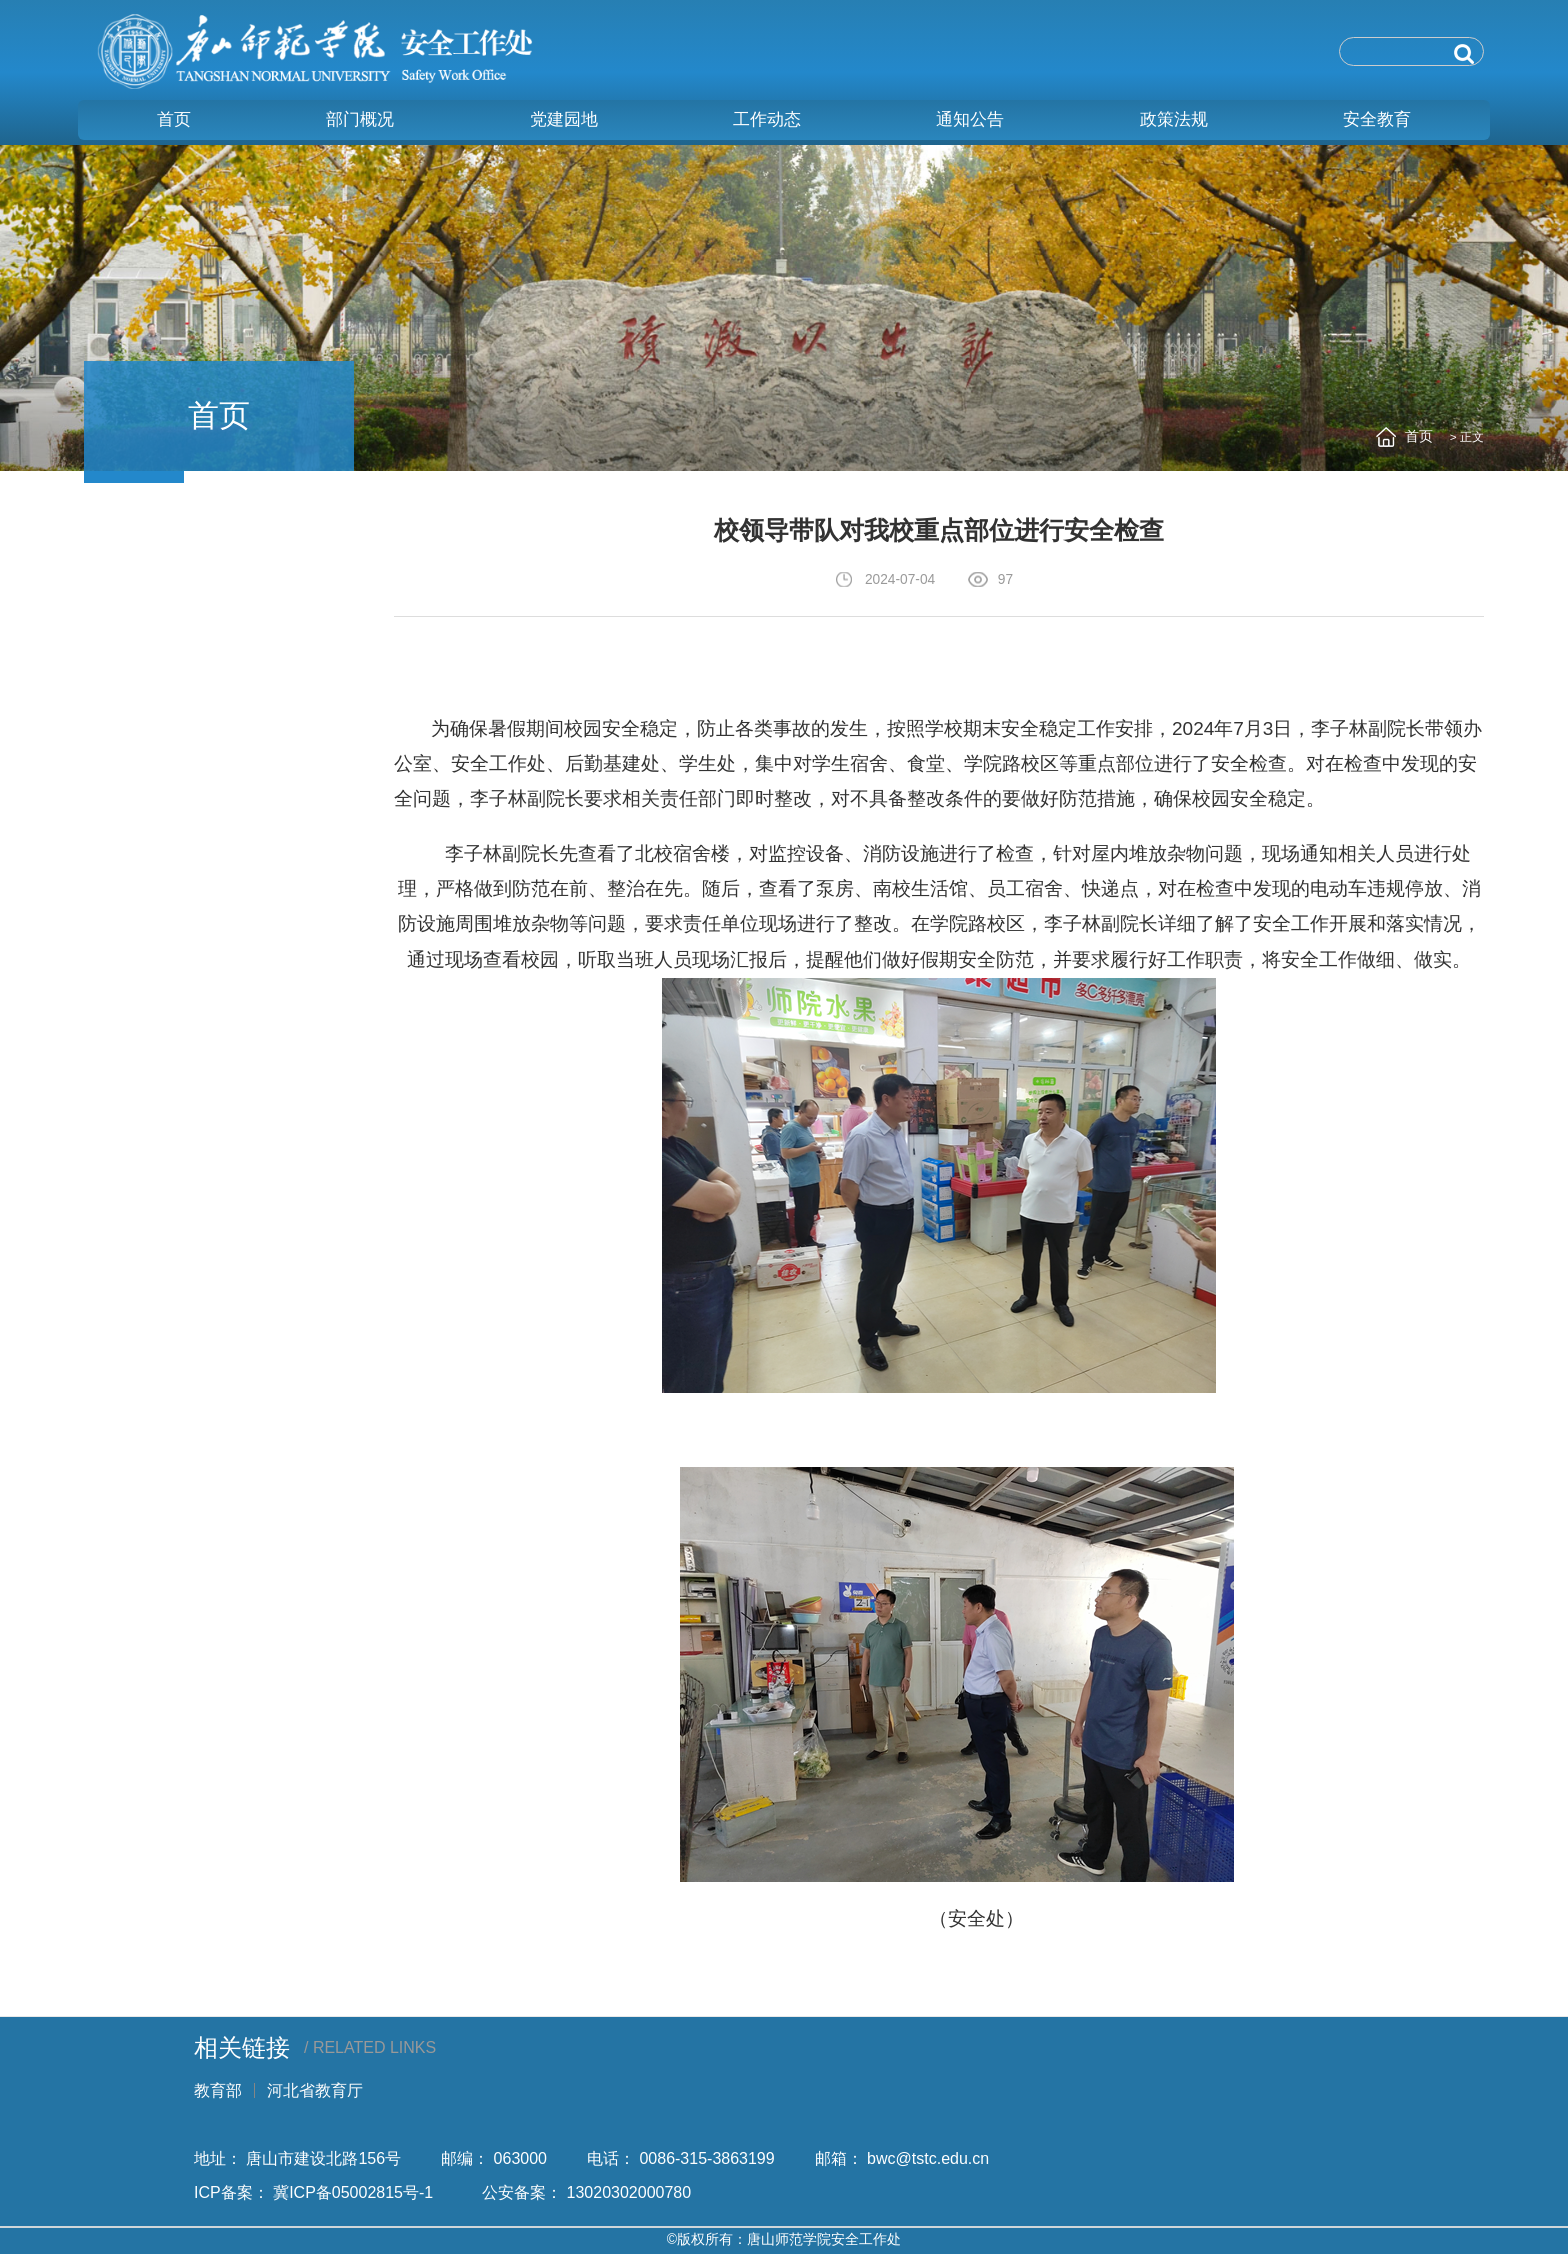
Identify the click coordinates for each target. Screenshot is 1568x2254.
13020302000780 (629, 2192)
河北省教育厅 (315, 2090)
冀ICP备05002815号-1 (357, 2192)
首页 (1419, 436)
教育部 (218, 2090)
